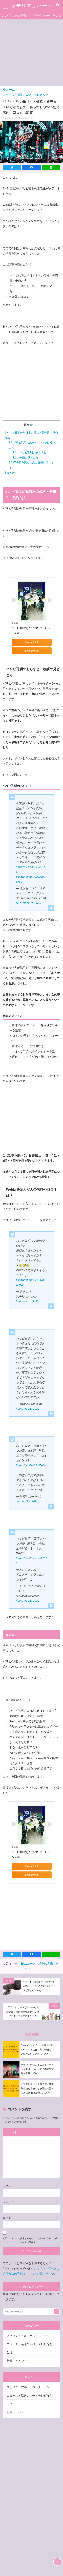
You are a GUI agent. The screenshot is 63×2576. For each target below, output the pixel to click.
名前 (6, 2186)
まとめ (10, 472)
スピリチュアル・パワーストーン (28, 2336)
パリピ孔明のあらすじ (29, 452)
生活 (9, 2352)
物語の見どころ (25, 457)
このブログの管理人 (15, 15)
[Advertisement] (31, 52)
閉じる (34, 425)
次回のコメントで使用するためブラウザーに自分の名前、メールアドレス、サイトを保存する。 (31, 2240)
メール (8, 2202)
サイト (7, 2218)
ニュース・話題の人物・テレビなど (25, 94)
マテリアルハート (31, 6)
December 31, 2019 (28, 903)
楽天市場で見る (32, 650)
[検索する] (56, 2311)
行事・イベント (17, 2360)
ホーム (9, 89)
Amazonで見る (31, 642)
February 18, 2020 (27, 1301)
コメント (11, 2132)
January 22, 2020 (27, 1501)
